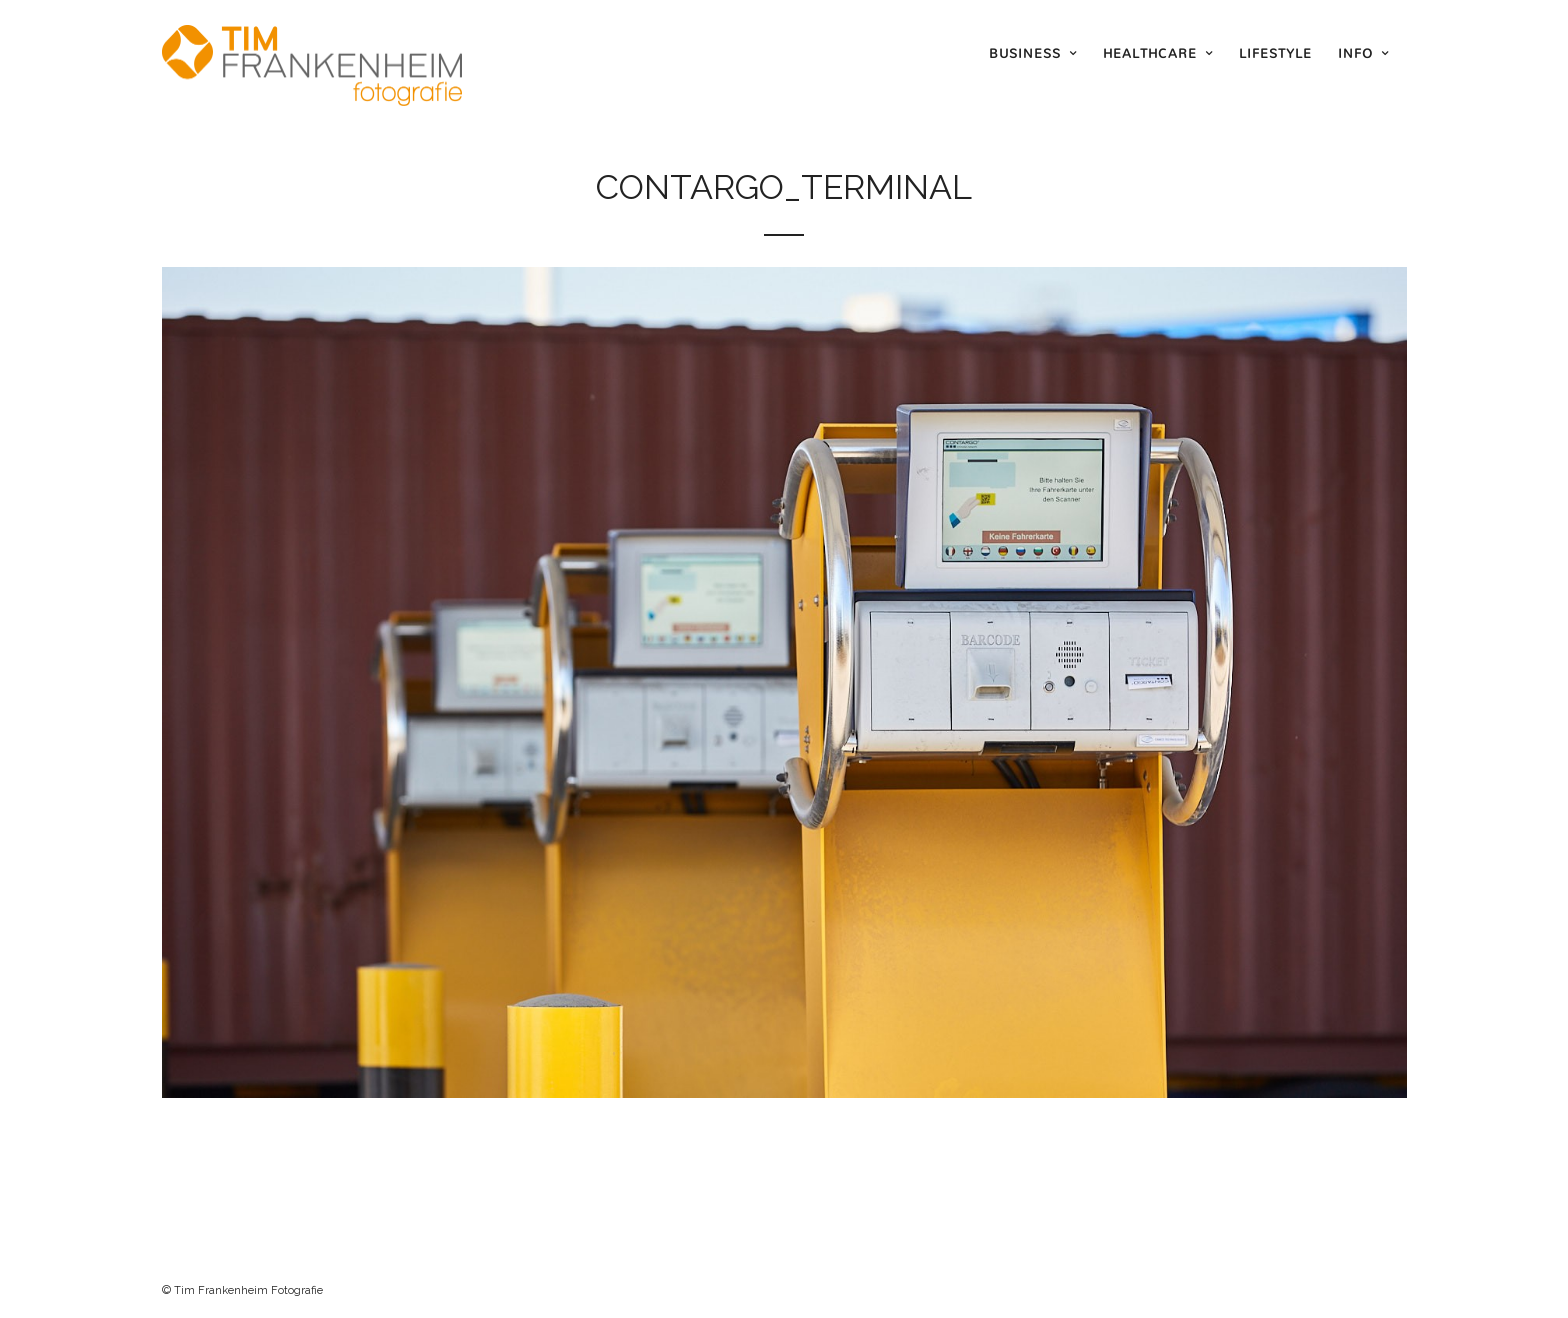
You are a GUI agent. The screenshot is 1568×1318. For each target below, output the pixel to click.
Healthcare (1150, 53)
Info (1355, 53)
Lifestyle (1275, 53)
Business (1025, 53)
